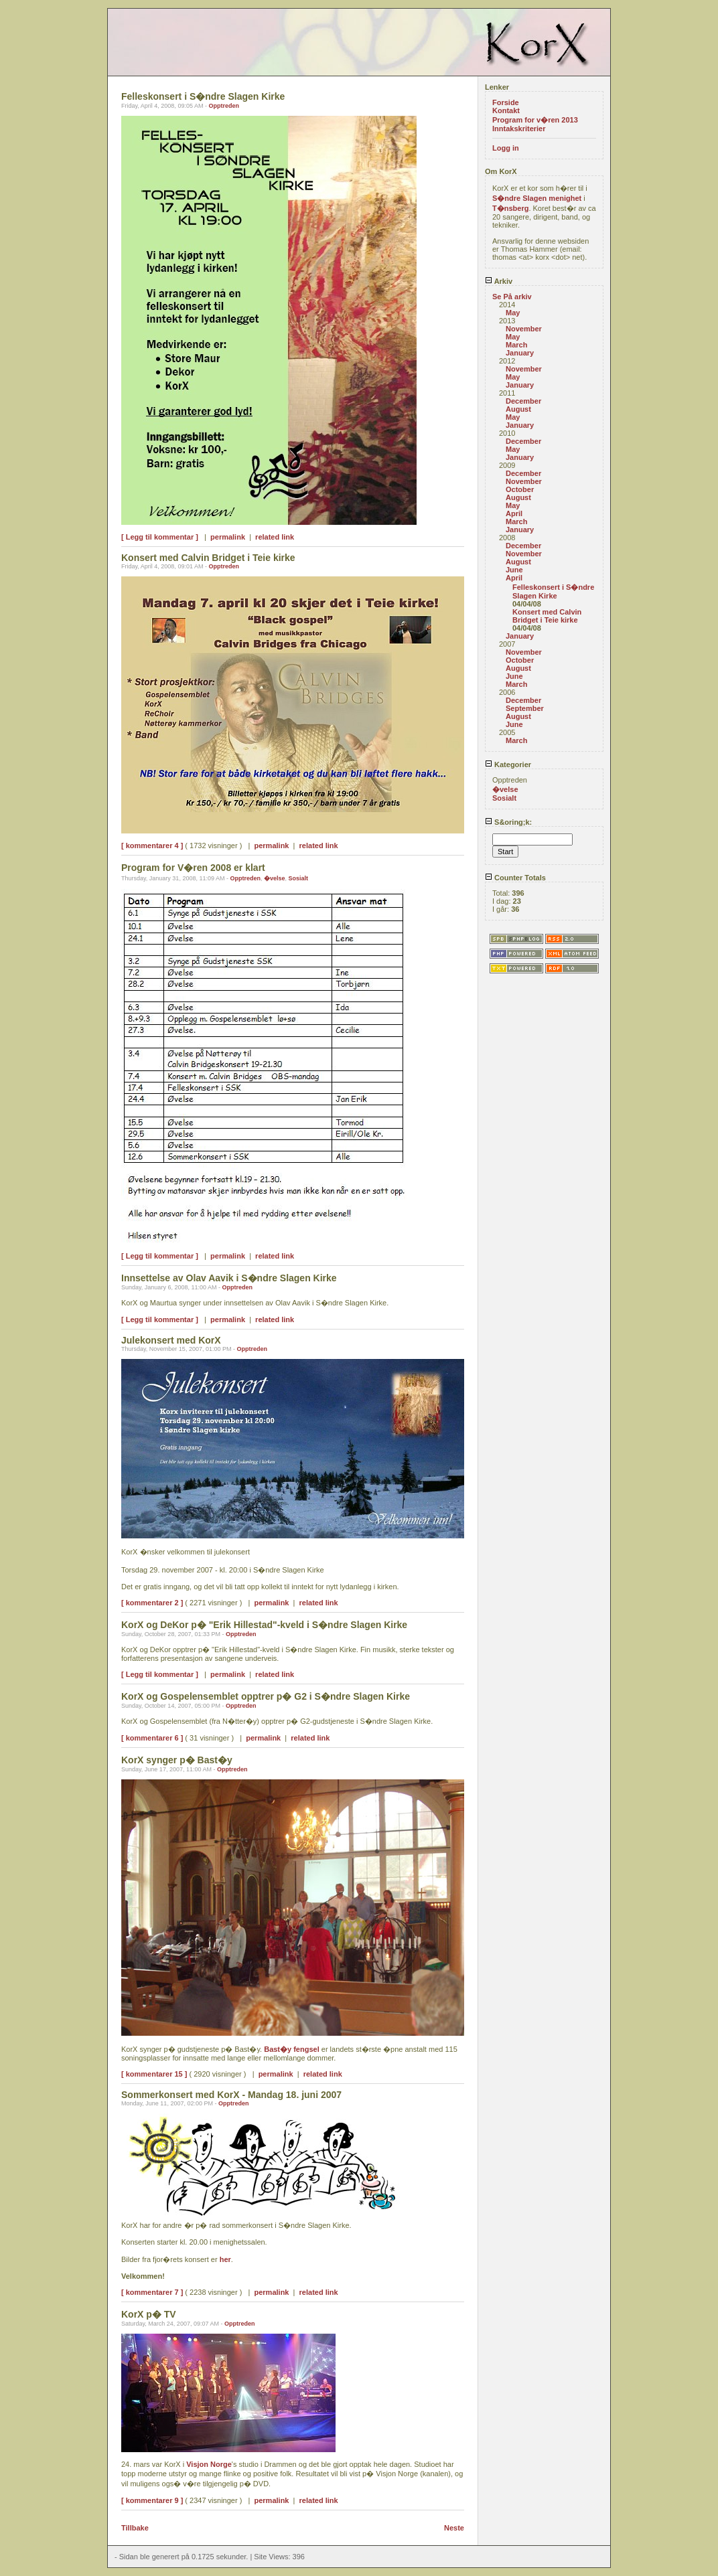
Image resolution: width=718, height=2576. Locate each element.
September (525, 708)
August (518, 409)
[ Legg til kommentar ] (159, 537)
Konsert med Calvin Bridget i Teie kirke (546, 616)
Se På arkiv (512, 297)
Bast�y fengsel (291, 2049)
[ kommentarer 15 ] (154, 2074)
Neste (454, 2528)
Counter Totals (515, 878)
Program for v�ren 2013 (535, 120)
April (514, 513)
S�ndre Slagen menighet (536, 198)
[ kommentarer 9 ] (152, 2500)
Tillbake (135, 2528)
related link (274, 537)
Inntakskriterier (518, 129)
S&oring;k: (508, 822)
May (513, 313)
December (523, 401)
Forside (505, 102)
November (524, 329)
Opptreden (223, 105)
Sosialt (299, 878)
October (520, 489)
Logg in (505, 148)
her (225, 2259)
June (514, 570)
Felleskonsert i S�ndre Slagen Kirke (553, 591)
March (516, 345)
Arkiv (498, 281)
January (520, 353)
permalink (227, 537)
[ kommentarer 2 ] (152, 1603)
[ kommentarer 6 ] (152, 1738)
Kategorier (508, 764)
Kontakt (506, 110)
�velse (274, 878)
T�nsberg (510, 208)
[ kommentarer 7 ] (152, 2292)
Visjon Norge (209, 2464)
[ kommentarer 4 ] (152, 845)
